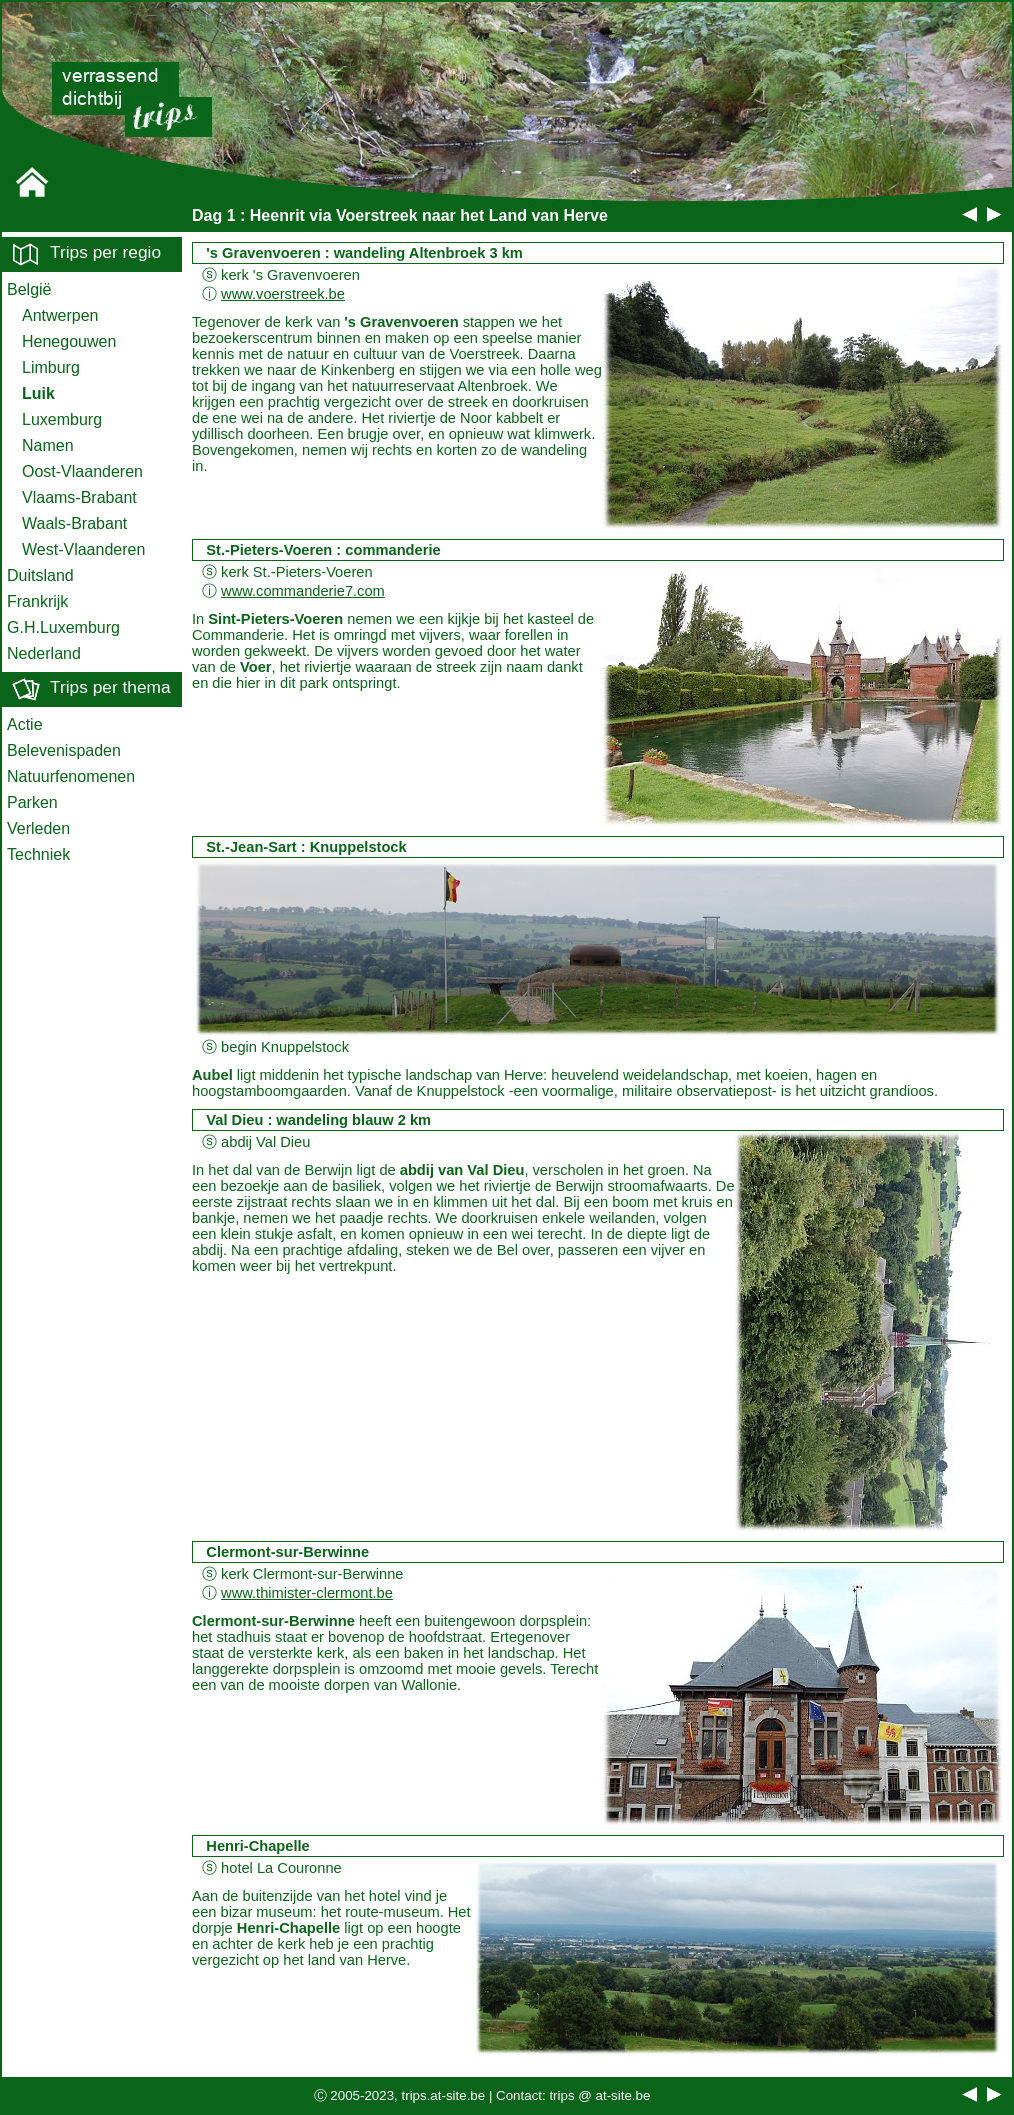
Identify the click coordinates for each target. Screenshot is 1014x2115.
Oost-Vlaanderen (82, 471)
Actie (25, 724)
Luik (38, 393)
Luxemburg (62, 419)
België (29, 289)
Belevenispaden (64, 750)
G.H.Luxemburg (63, 627)
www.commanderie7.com (303, 591)
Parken (32, 802)
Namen (48, 445)
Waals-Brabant (74, 523)
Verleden (38, 828)
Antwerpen (60, 315)
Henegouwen (69, 341)
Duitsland (40, 575)
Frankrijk (37, 601)
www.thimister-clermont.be (307, 1593)
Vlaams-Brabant (79, 497)
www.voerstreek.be (283, 294)
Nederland (44, 653)
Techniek (38, 854)
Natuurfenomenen (71, 776)
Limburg (51, 367)
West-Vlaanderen (83, 549)
